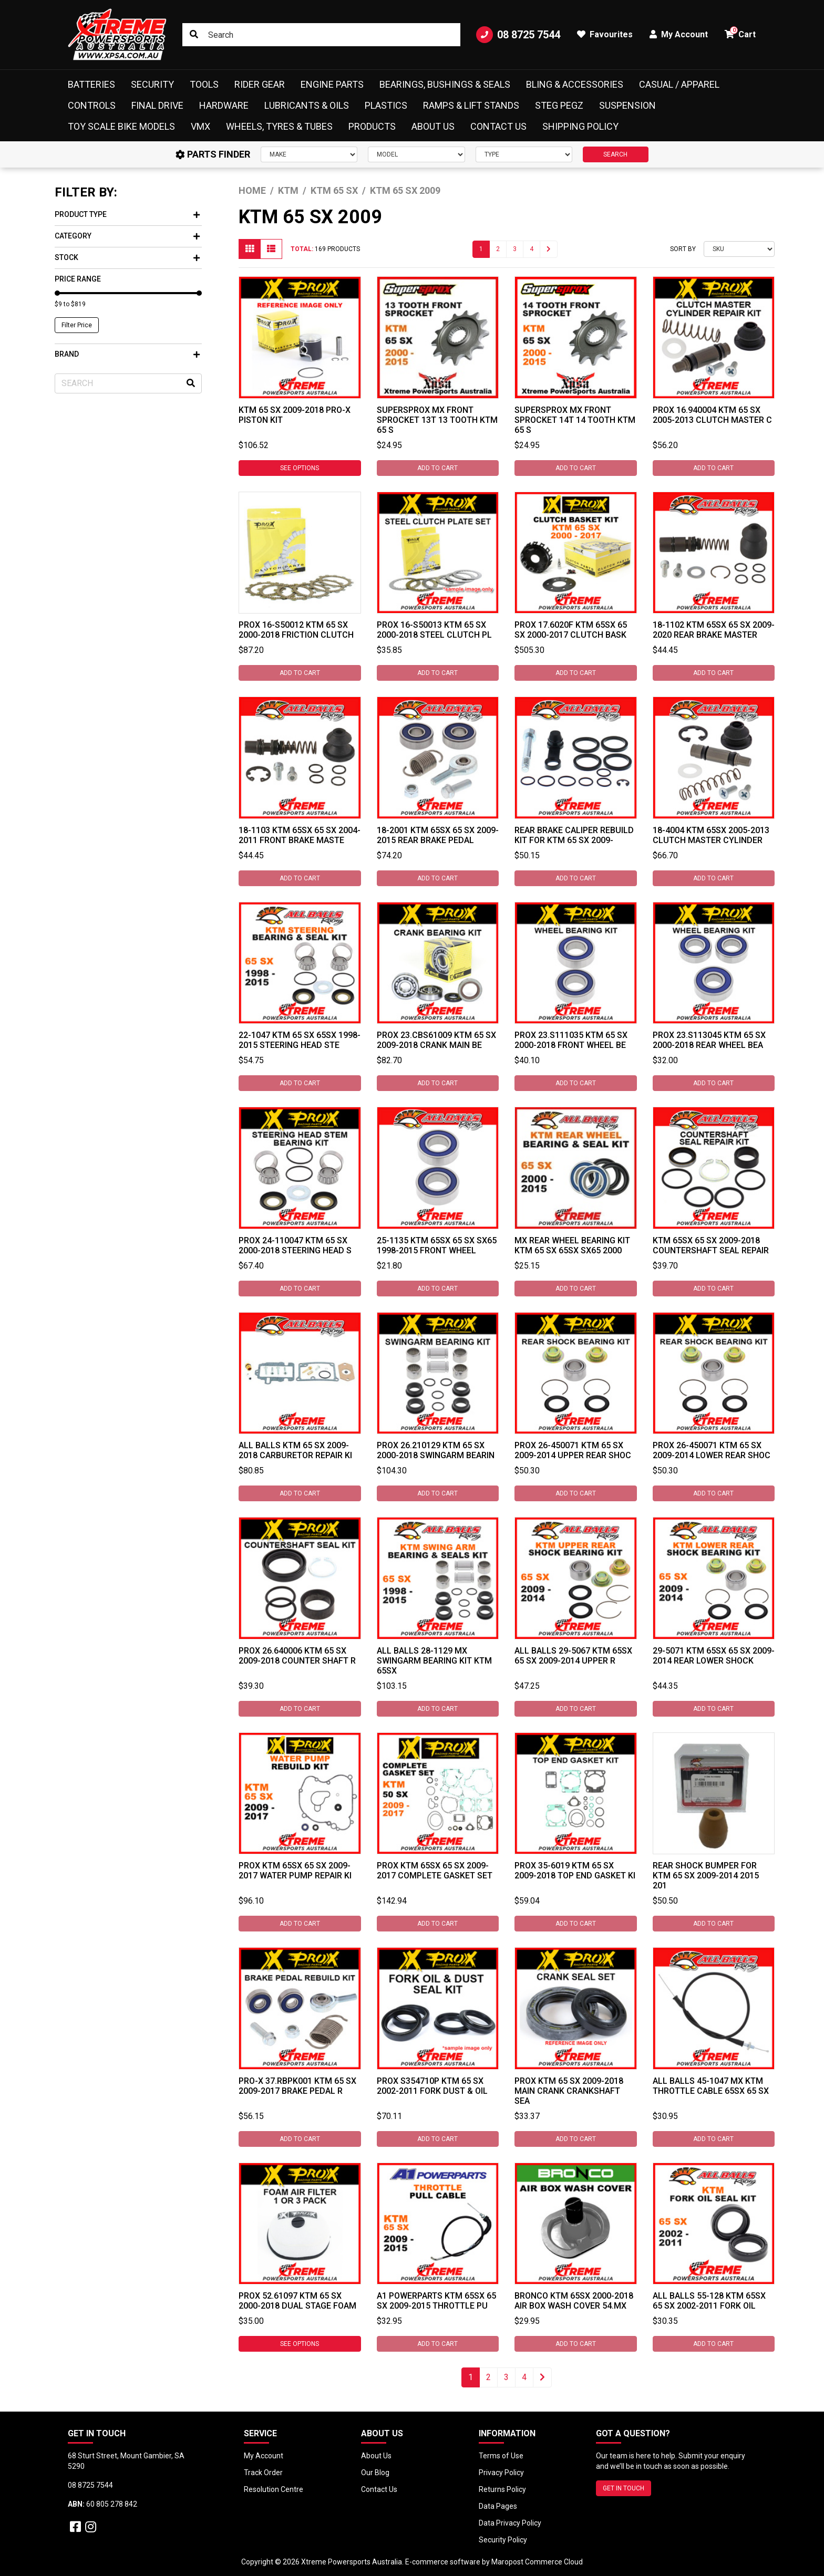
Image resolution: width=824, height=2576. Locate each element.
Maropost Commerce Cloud (537, 2562)
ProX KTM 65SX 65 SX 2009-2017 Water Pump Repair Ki (295, 1871)
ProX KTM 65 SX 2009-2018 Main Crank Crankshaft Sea (568, 2091)
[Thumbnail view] (250, 249)
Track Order (263, 2472)
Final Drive (157, 105)
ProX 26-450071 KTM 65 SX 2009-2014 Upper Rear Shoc (572, 1450)
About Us (433, 126)
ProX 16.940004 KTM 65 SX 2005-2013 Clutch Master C (712, 415)
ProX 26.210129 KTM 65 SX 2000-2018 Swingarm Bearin (436, 1450)
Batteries (91, 84)
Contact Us (498, 126)
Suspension (627, 105)
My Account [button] (679, 34)
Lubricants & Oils (306, 105)
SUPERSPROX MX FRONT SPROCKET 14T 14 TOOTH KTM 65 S (574, 420)
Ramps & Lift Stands (471, 105)
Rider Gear (259, 84)
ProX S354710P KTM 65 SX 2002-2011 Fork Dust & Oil (432, 2086)
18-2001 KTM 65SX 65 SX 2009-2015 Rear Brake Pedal (438, 835)
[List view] (271, 249)
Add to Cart (437, 468)
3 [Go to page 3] (515, 249)
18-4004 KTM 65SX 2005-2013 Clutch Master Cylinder (711, 835)
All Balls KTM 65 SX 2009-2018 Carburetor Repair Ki (295, 1450)
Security (152, 84)
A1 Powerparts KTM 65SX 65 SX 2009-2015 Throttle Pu (436, 2301)
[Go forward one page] (549, 249)
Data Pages (498, 2506)
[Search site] (193, 34)
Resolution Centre (273, 2489)
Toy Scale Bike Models (121, 126)
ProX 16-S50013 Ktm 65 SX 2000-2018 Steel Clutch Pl (434, 630)
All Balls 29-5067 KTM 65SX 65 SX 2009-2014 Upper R (573, 1656)
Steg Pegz (559, 105)
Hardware (224, 105)
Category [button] (127, 236)
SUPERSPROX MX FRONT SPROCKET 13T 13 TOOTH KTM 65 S (437, 420)
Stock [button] (127, 257)
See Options (299, 468)
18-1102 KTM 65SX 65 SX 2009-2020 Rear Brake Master (714, 630)
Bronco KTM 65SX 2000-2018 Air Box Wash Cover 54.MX (573, 2301)
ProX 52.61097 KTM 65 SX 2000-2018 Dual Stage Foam (297, 2301)
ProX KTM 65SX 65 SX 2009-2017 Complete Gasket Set (434, 1871)
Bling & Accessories (574, 84)
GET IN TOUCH (623, 2488)
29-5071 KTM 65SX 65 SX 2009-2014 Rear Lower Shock (714, 1656)
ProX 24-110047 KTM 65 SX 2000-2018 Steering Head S (295, 1245)
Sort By (683, 249)
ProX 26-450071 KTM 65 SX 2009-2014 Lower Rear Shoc (711, 1450)
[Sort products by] (739, 249)
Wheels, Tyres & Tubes (279, 126)
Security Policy (503, 2540)
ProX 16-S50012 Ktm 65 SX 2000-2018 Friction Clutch (296, 630)
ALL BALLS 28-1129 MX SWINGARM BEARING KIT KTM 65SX (434, 1661)
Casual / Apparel (679, 84)
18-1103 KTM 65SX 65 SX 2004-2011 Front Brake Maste (299, 835)
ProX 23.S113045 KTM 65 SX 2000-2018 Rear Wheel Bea (709, 1040)
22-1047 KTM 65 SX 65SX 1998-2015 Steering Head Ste (299, 1040)
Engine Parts (332, 84)
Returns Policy (502, 2489)
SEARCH (615, 154)
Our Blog (375, 2472)
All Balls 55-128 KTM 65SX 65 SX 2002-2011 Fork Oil (709, 2301)
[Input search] (321, 34)
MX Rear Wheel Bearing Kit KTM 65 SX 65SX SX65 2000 (572, 1245)
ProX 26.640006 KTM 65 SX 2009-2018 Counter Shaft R (297, 1656)
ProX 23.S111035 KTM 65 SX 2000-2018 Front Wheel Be (570, 1040)
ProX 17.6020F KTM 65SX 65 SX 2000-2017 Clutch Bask (570, 630)
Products (372, 126)
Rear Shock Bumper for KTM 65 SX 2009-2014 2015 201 (706, 1876)
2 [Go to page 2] (498, 249)
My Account (263, 2456)
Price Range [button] (78, 279)
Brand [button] (127, 354)
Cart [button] (740, 32)
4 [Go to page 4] (531, 249)
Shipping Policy (580, 126)
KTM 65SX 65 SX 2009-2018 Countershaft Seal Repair (711, 1245)
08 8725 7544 (518, 34)
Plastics (386, 105)
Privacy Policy (501, 2472)
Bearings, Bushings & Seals (444, 84)
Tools (204, 84)
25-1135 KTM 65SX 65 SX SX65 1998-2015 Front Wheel (437, 1245)
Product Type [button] (127, 214)
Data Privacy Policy (510, 2523)
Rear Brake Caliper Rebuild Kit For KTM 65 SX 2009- (574, 835)
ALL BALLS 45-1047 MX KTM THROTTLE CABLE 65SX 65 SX (711, 2086)
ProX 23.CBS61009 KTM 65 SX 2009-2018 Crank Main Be (436, 1040)
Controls (92, 105)
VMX (200, 126)
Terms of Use (501, 2456)
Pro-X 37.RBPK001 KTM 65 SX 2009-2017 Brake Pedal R (297, 2086)
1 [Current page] (481, 249)
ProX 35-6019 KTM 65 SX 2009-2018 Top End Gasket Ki (574, 1871)
